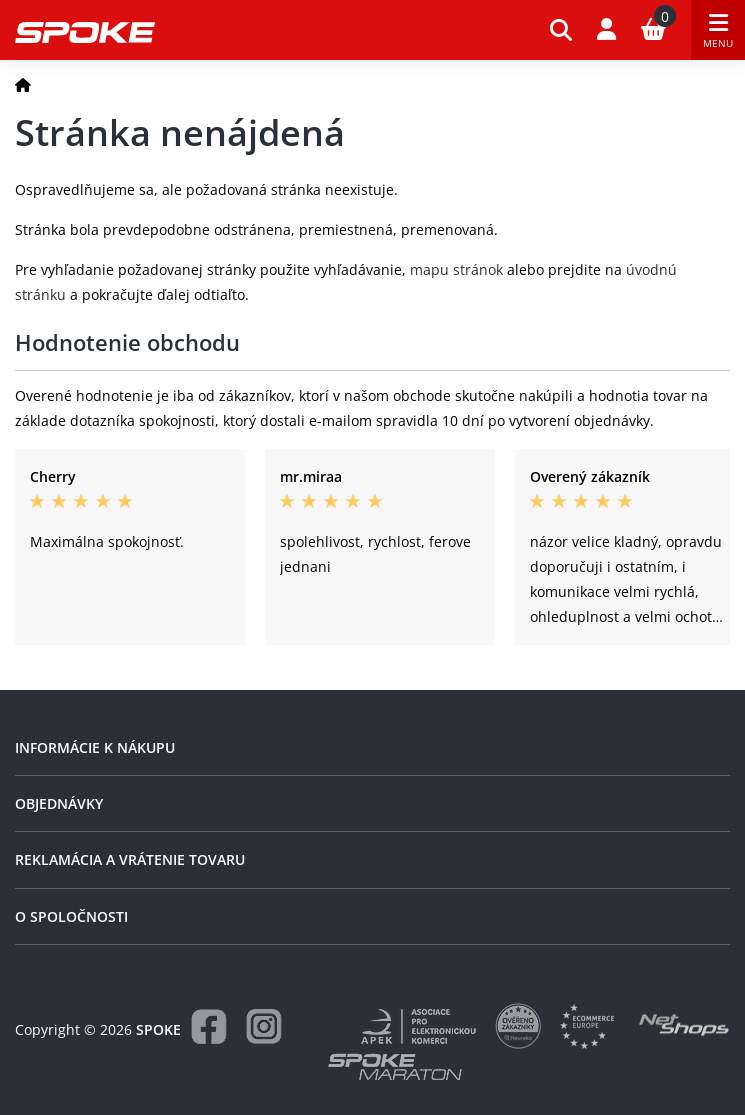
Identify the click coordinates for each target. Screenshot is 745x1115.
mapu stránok (456, 269)
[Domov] (23, 84)
